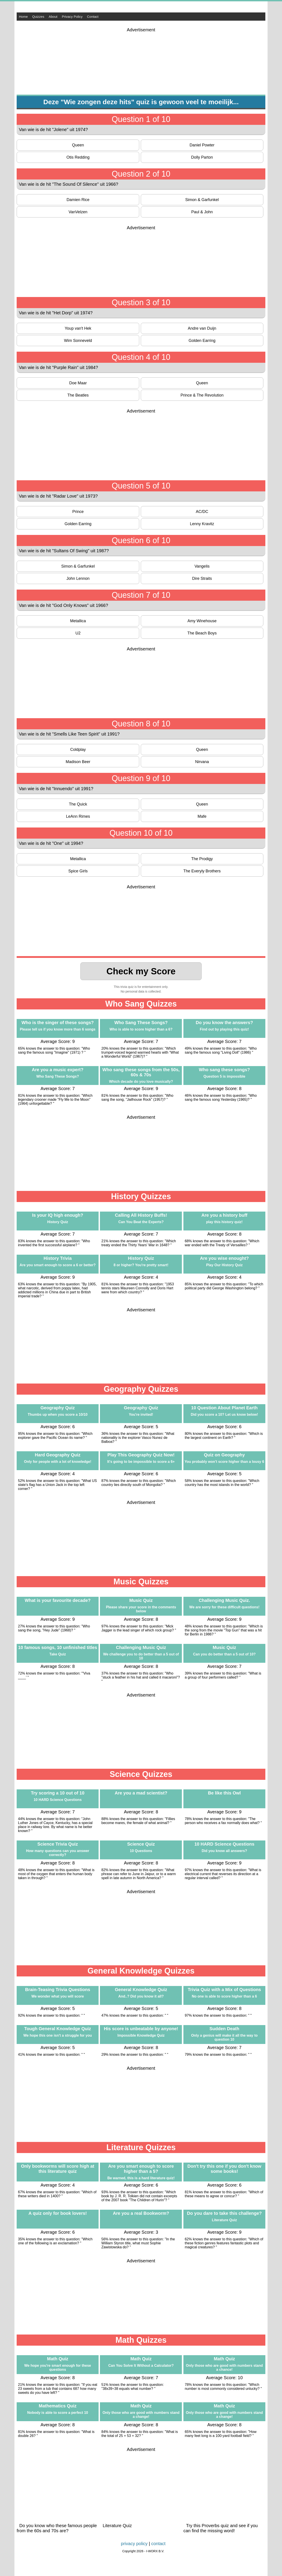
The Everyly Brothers (202, 871)
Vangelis (202, 566)
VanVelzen (78, 212)
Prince (78, 511)
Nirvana (202, 762)
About (53, 16)
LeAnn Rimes (78, 816)
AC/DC (202, 511)
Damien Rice (78, 199)
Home (23, 16)
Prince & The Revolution (202, 395)
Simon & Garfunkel (202, 199)
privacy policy (134, 2543)
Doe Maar (78, 383)
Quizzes (38, 16)
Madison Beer (78, 762)
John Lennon (77, 578)
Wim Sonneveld (78, 340)
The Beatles (78, 395)
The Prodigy (202, 859)
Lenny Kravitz (202, 524)
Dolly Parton (202, 157)
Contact (93, 16)
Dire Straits (202, 578)
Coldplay (78, 749)
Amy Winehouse (201, 621)
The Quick (78, 804)
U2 (78, 633)
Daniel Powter (202, 145)
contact (158, 2543)
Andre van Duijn (202, 328)
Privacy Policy (72, 16)
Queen (78, 145)
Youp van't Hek (78, 328)
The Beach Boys (202, 633)
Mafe (202, 816)
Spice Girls (78, 871)
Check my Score (140, 971)
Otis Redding (77, 157)
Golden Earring (202, 340)
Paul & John (202, 212)
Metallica (78, 621)
